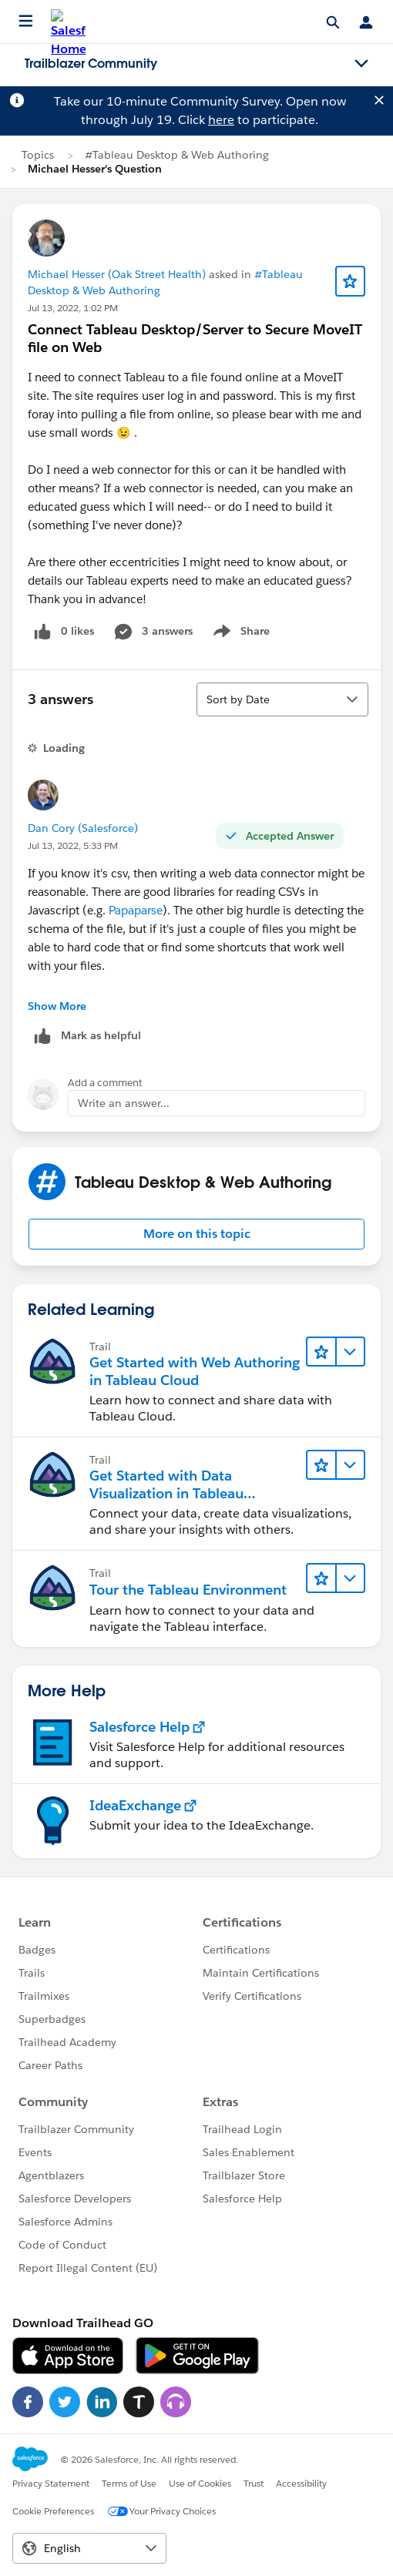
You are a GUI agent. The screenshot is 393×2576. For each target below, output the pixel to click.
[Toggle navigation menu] (361, 64)
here (221, 120)
